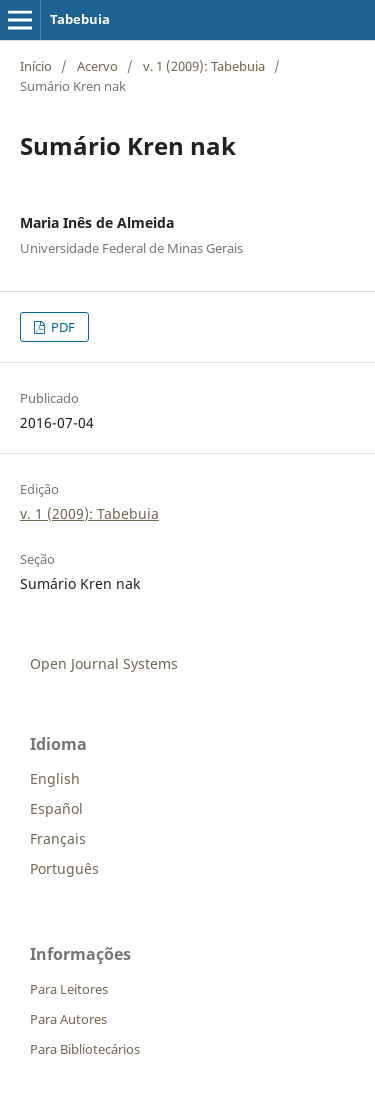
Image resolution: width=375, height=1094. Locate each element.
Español (56, 808)
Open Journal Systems (104, 663)
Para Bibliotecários (85, 1049)
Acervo (97, 66)
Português (64, 868)
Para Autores (68, 1019)
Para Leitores (69, 989)
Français (58, 838)
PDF (61, 327)
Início (36, 66)
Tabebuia (80, 19)
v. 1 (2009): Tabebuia (204, 66)
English (55, 778)
